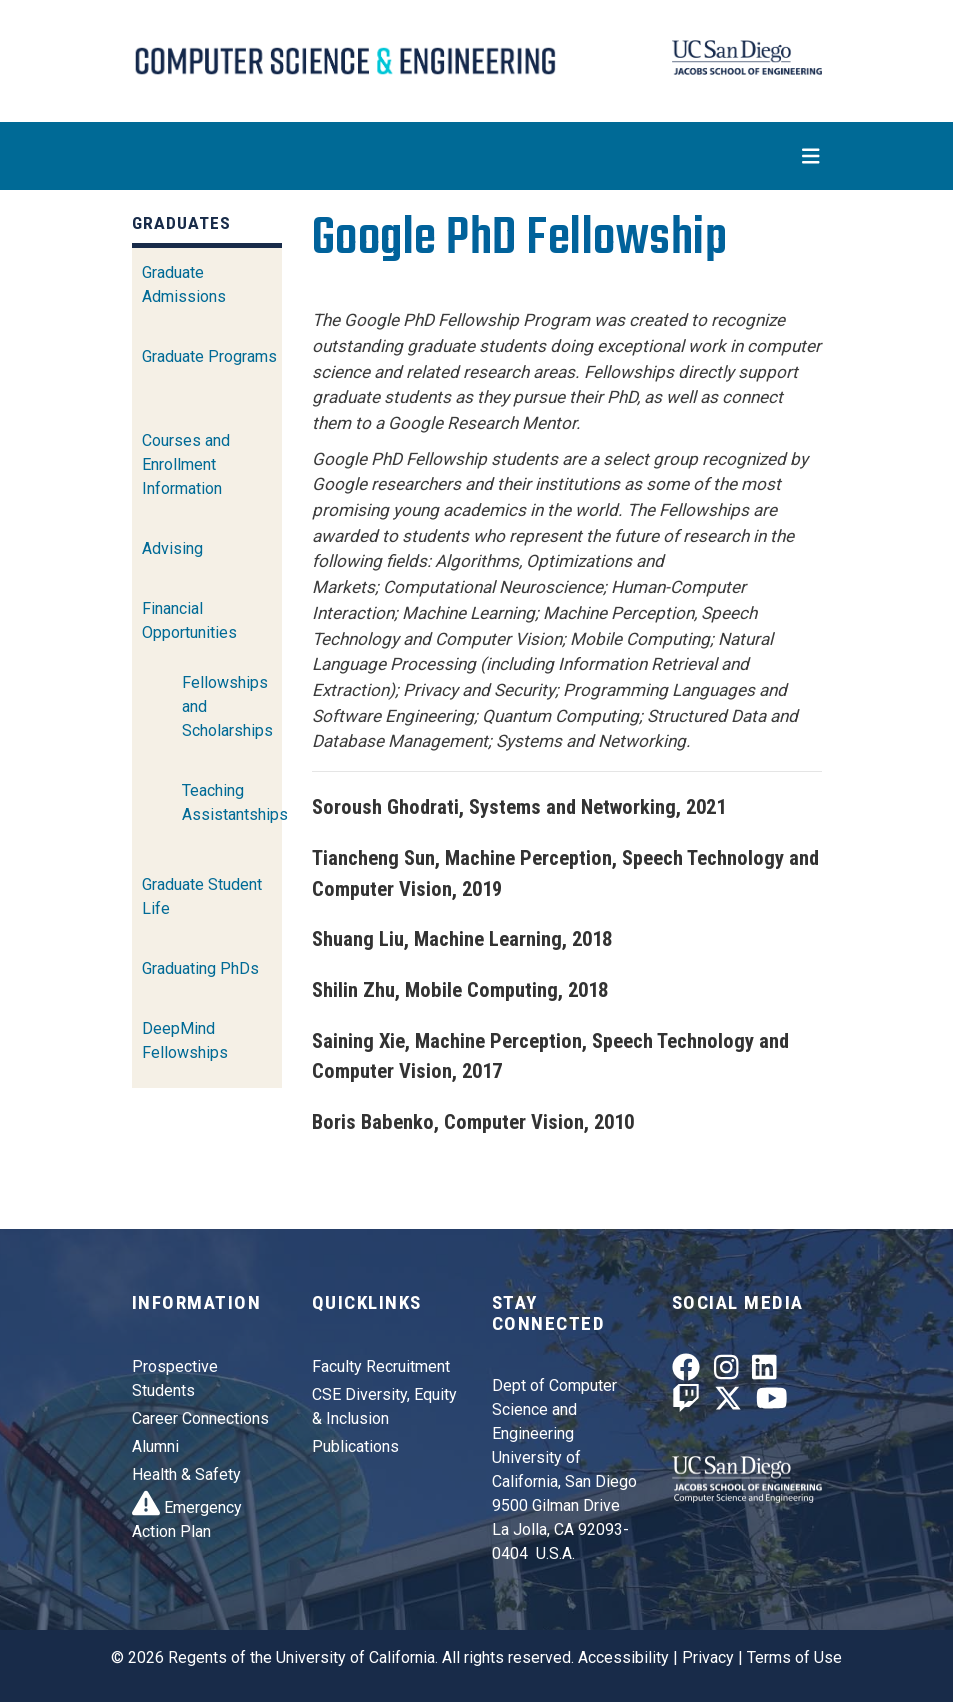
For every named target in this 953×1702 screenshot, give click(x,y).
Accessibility (623, 1657)
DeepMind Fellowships (185, 1040)
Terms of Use (794, 1657)
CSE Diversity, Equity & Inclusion (384, 1406)
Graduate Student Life (202, 896)
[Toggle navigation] (477, 156)
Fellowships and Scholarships (227, 706)
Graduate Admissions (184, 284)
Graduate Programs (209, 356)
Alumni (155, 1446)
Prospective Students (175, 1378)
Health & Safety (186, 1474)
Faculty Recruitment (381, 1366)
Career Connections (200, 1418)
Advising (172, 548)
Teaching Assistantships (235, 802)
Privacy (708, 1657)
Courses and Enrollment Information (186, 464)
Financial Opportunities (189, 620)
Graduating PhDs (200, 968)
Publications (355, 1446)
